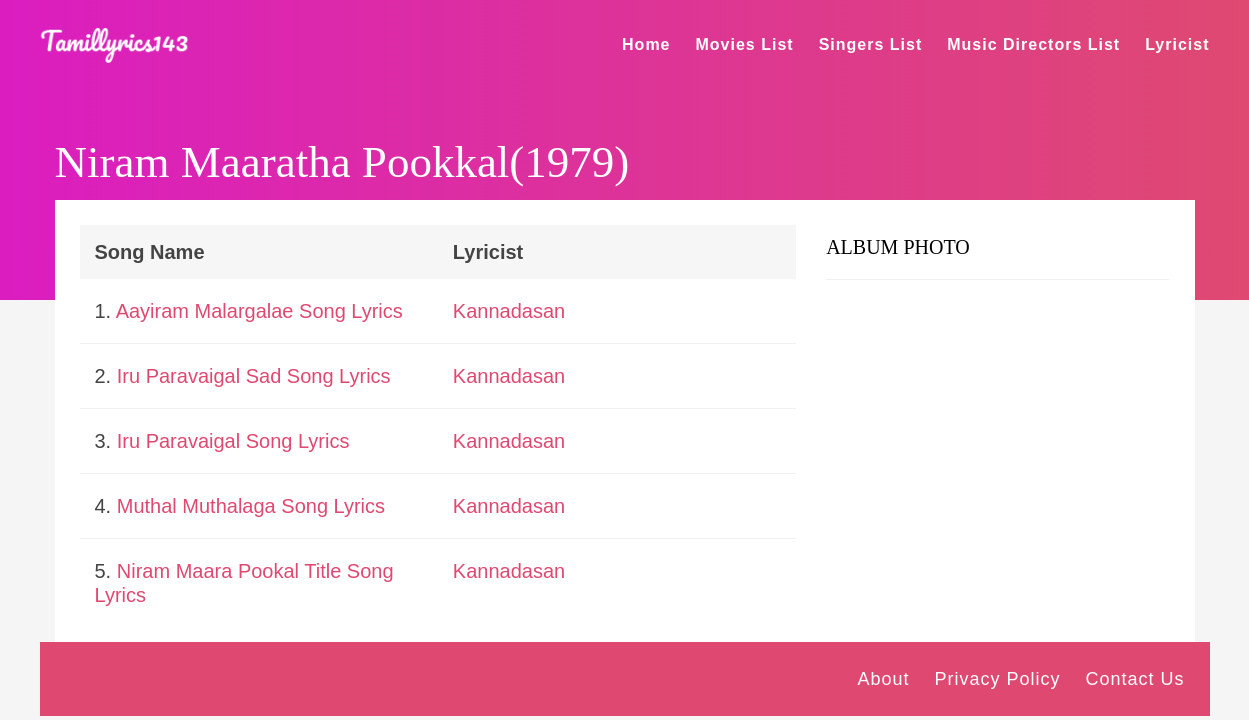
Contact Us (1134, 679)
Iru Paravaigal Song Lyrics (233, 441)
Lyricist (1177, 44)
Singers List (871, 44)
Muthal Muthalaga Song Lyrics (251, 506)
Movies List (745, 44)
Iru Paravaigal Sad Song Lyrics (254, 376)
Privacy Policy (997, 679)
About (883, 679)
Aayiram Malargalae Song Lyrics (259, 311)
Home (646, 44)
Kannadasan (509, 311)
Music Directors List (1033, 44)
